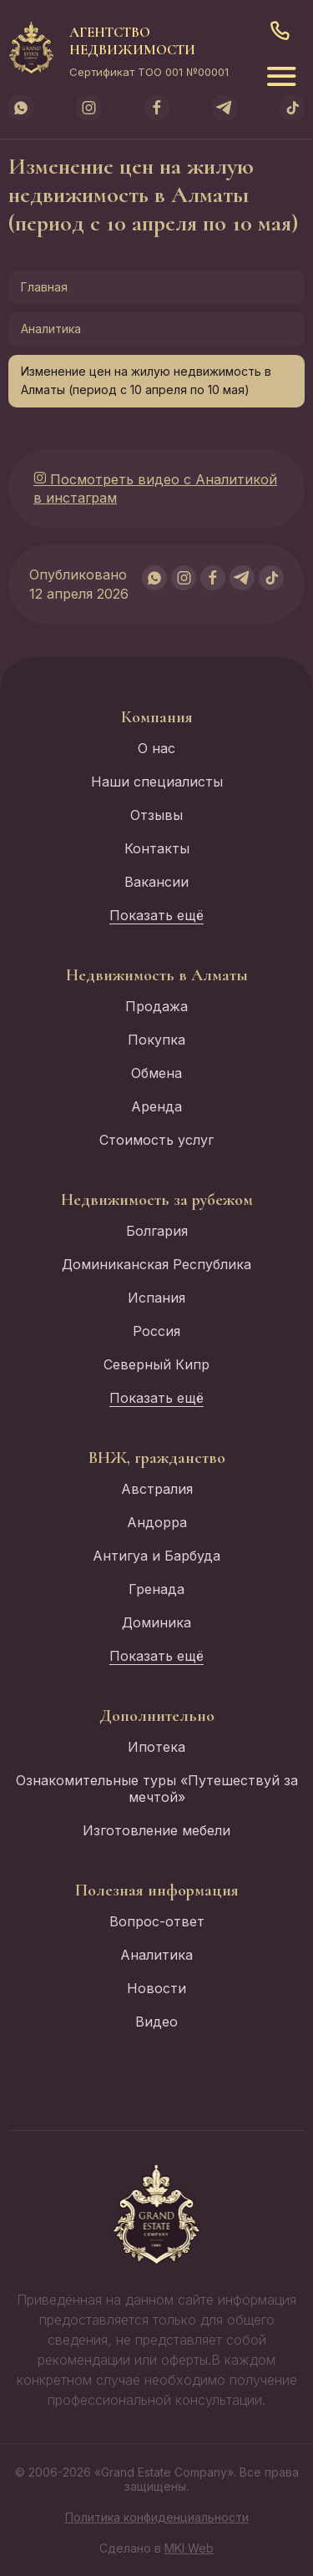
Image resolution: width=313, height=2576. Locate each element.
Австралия (157, 1488)
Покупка (156, 1039)
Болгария (157, 1230)
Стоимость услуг (156, 1139)
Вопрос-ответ (156, 1921)
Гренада (156, 1589)
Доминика (156, 1622)
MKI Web (189, 2548)
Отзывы (156, 815)
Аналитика (51, 328)
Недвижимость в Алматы (157, 975)
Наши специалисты (157, 781)
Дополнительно (157, 1716)
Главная (44, 287)
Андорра (157, 1522)
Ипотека (156, 1746)
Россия (156, 1331)
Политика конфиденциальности (157, 2517)
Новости (156, 1988)
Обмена (156, 1073)
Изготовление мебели (156, 1830)
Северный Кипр (156, 1364)
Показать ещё (156, 915)
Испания (156, 1297)
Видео (156, 2021)
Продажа (156, 1006)
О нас (156, 748)
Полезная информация (157, 1890)
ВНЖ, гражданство (156, 1458)
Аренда (156, 1106)
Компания (157, 717)
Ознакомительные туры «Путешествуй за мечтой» (157, 1788)
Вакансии (156, 881)
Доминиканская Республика (156, 1264)
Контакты (156, 848)
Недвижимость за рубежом (157, 1200)
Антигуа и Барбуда (156, 1555)
